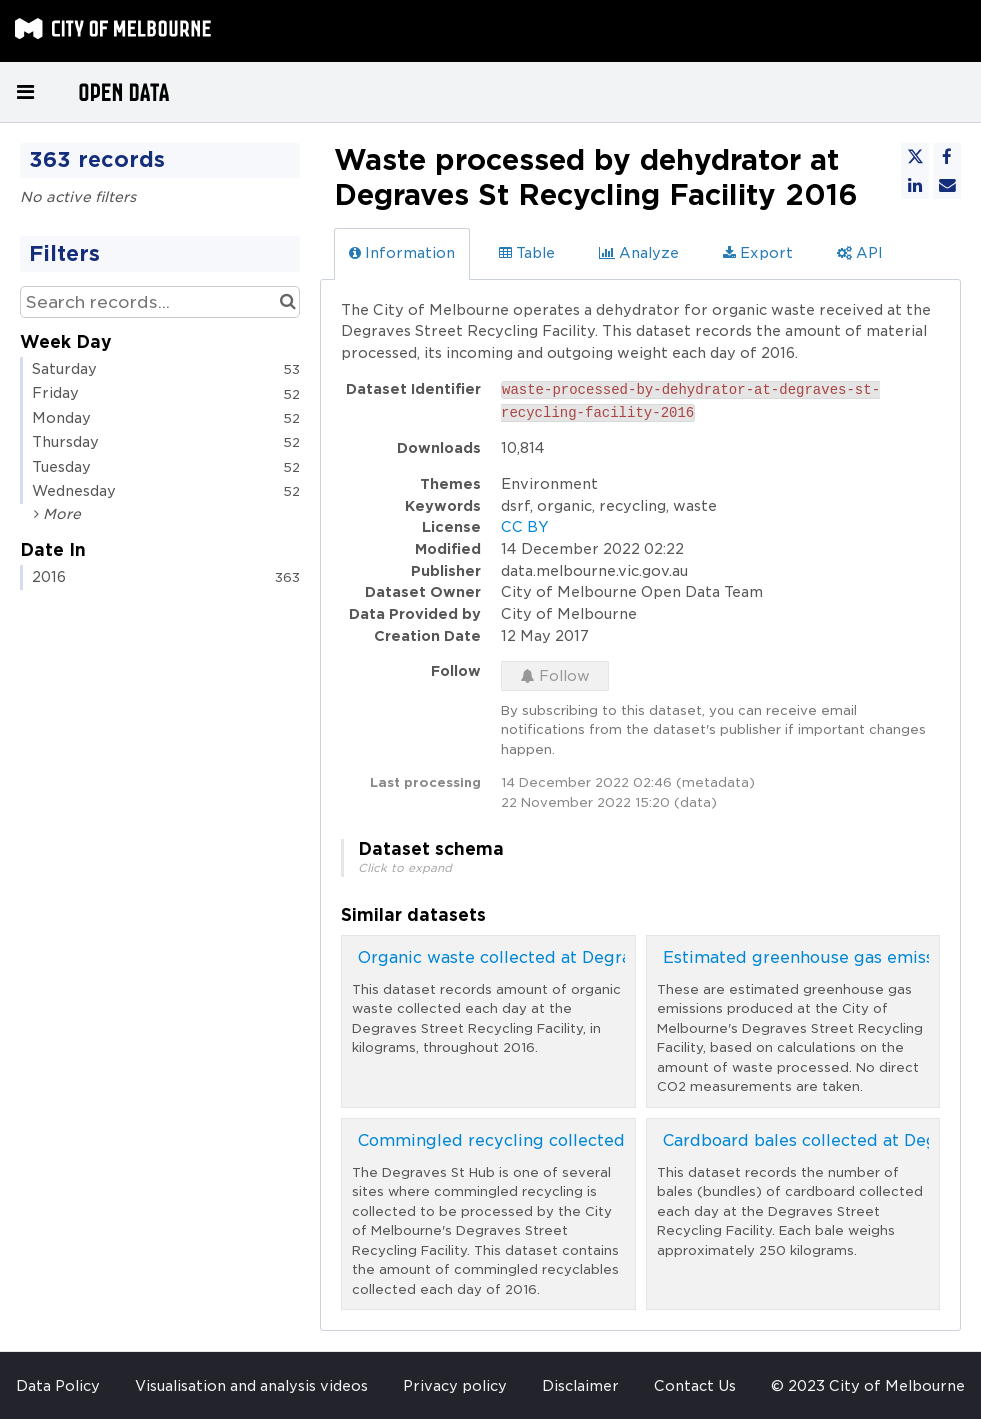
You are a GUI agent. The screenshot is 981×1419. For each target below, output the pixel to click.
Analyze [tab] (639, 253)
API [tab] (860, 253)
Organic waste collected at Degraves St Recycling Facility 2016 (616, 957)
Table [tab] (527, 253)
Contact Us (695, 1386)
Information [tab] (402, 253)
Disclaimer (580, 1386)
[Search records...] (160, 302)
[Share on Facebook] (947, 157)
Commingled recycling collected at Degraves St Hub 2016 (595, 1140)
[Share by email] (947, 185)
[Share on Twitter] (915, 157)
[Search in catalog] (287, 302)
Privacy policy (455, 1386)
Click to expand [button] (405, 868)
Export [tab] (758, 253)
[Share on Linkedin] (915, 185)
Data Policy (58, 1386)
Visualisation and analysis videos (251, 1386)
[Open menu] (25, 92)
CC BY (525, 527)
